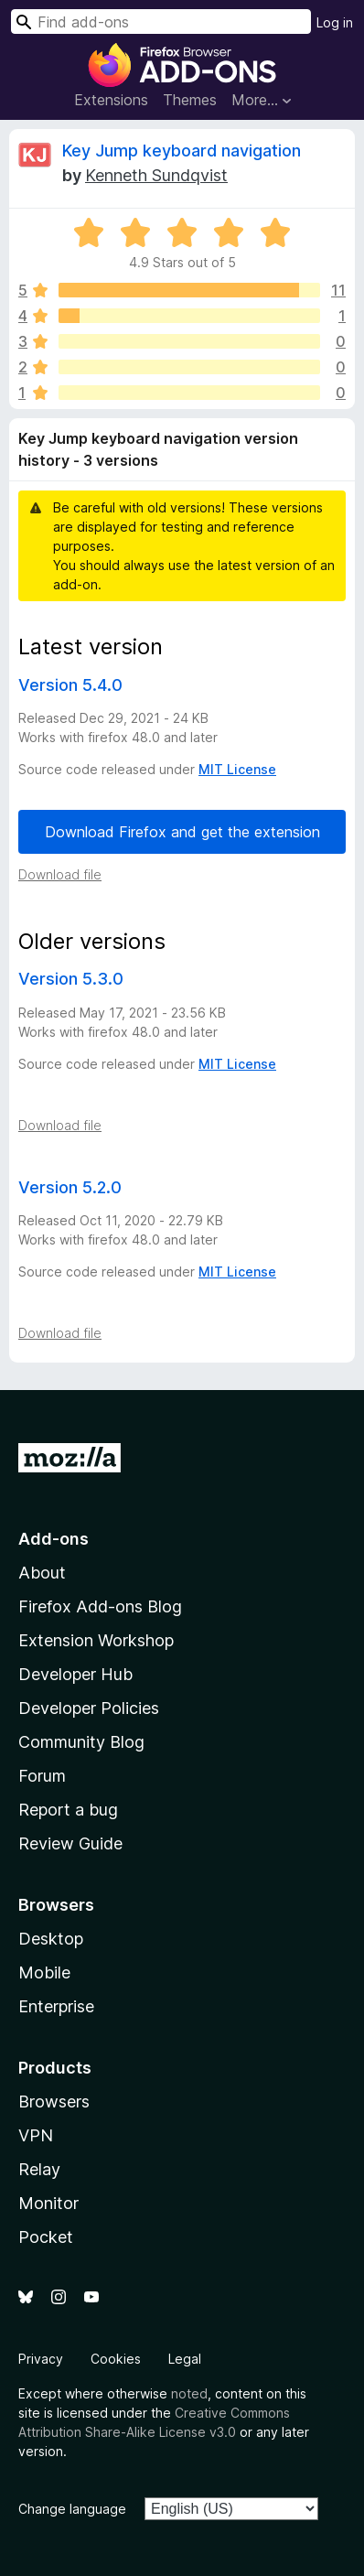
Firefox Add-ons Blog (100, 1606)
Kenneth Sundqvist (156, 175)
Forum (42, 1775)
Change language (72, 2509)
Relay (39, 2169)
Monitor (48, 2203)
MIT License (237, 769)
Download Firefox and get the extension (182, 832)
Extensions (111, 100)
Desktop (50, 1938)
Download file (60, 874)
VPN (35, 2135)
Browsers (54, 2101)
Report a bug (68, 1809)
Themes (190, 100)
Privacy (40, 2358)
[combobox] (161, 21)
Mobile (44, 1972)
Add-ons (53, 1538)
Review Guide (70, 1843)
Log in (334, 22)
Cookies (116, 2358)
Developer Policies (88, 1708)
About (42, 1572)
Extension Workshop (96, 1640)
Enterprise (56, 2006)
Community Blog (81, 1741)
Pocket (45, 2237)
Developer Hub (75, 1674)
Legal (184, 2358)
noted (189, 2393)
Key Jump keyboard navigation (181, 150)
